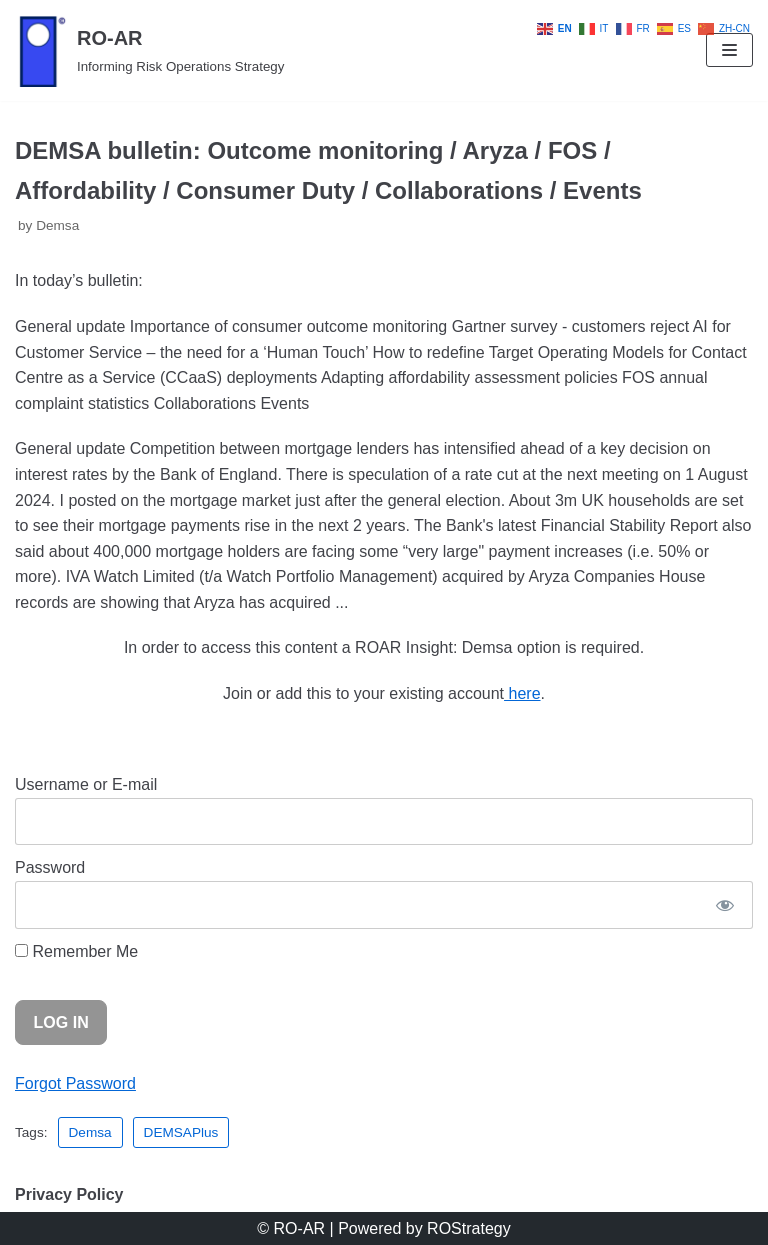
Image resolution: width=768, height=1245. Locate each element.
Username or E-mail (86, 784)
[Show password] (725, 905)
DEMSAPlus (181, 1132)
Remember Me (76, 951)
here (522, 693)
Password (50, 867)
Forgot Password (75, 1083)
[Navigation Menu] (729, 50)
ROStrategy (469, 1228)
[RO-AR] (149, 50)
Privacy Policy (69, 1194)
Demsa (57, 225)
